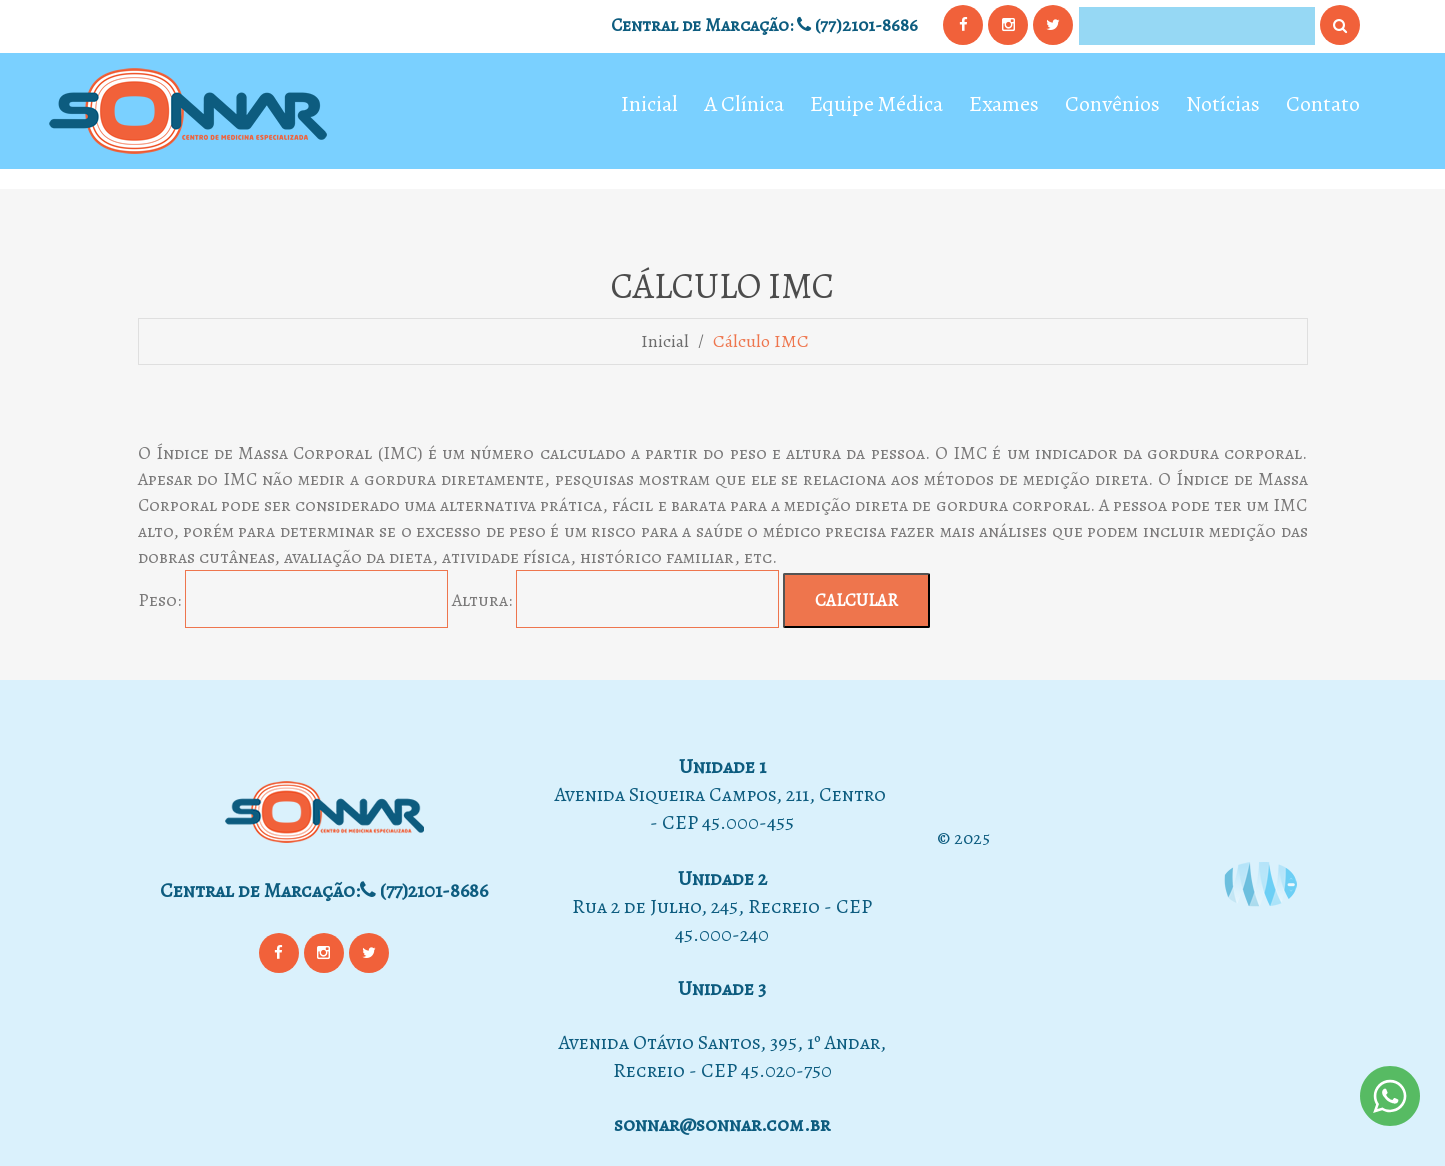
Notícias (1223, 106)
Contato (1323, 106)
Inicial (649, 106)
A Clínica (744, 106)
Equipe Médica (876, 106)
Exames (1004, 106)
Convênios (1112, 106)
